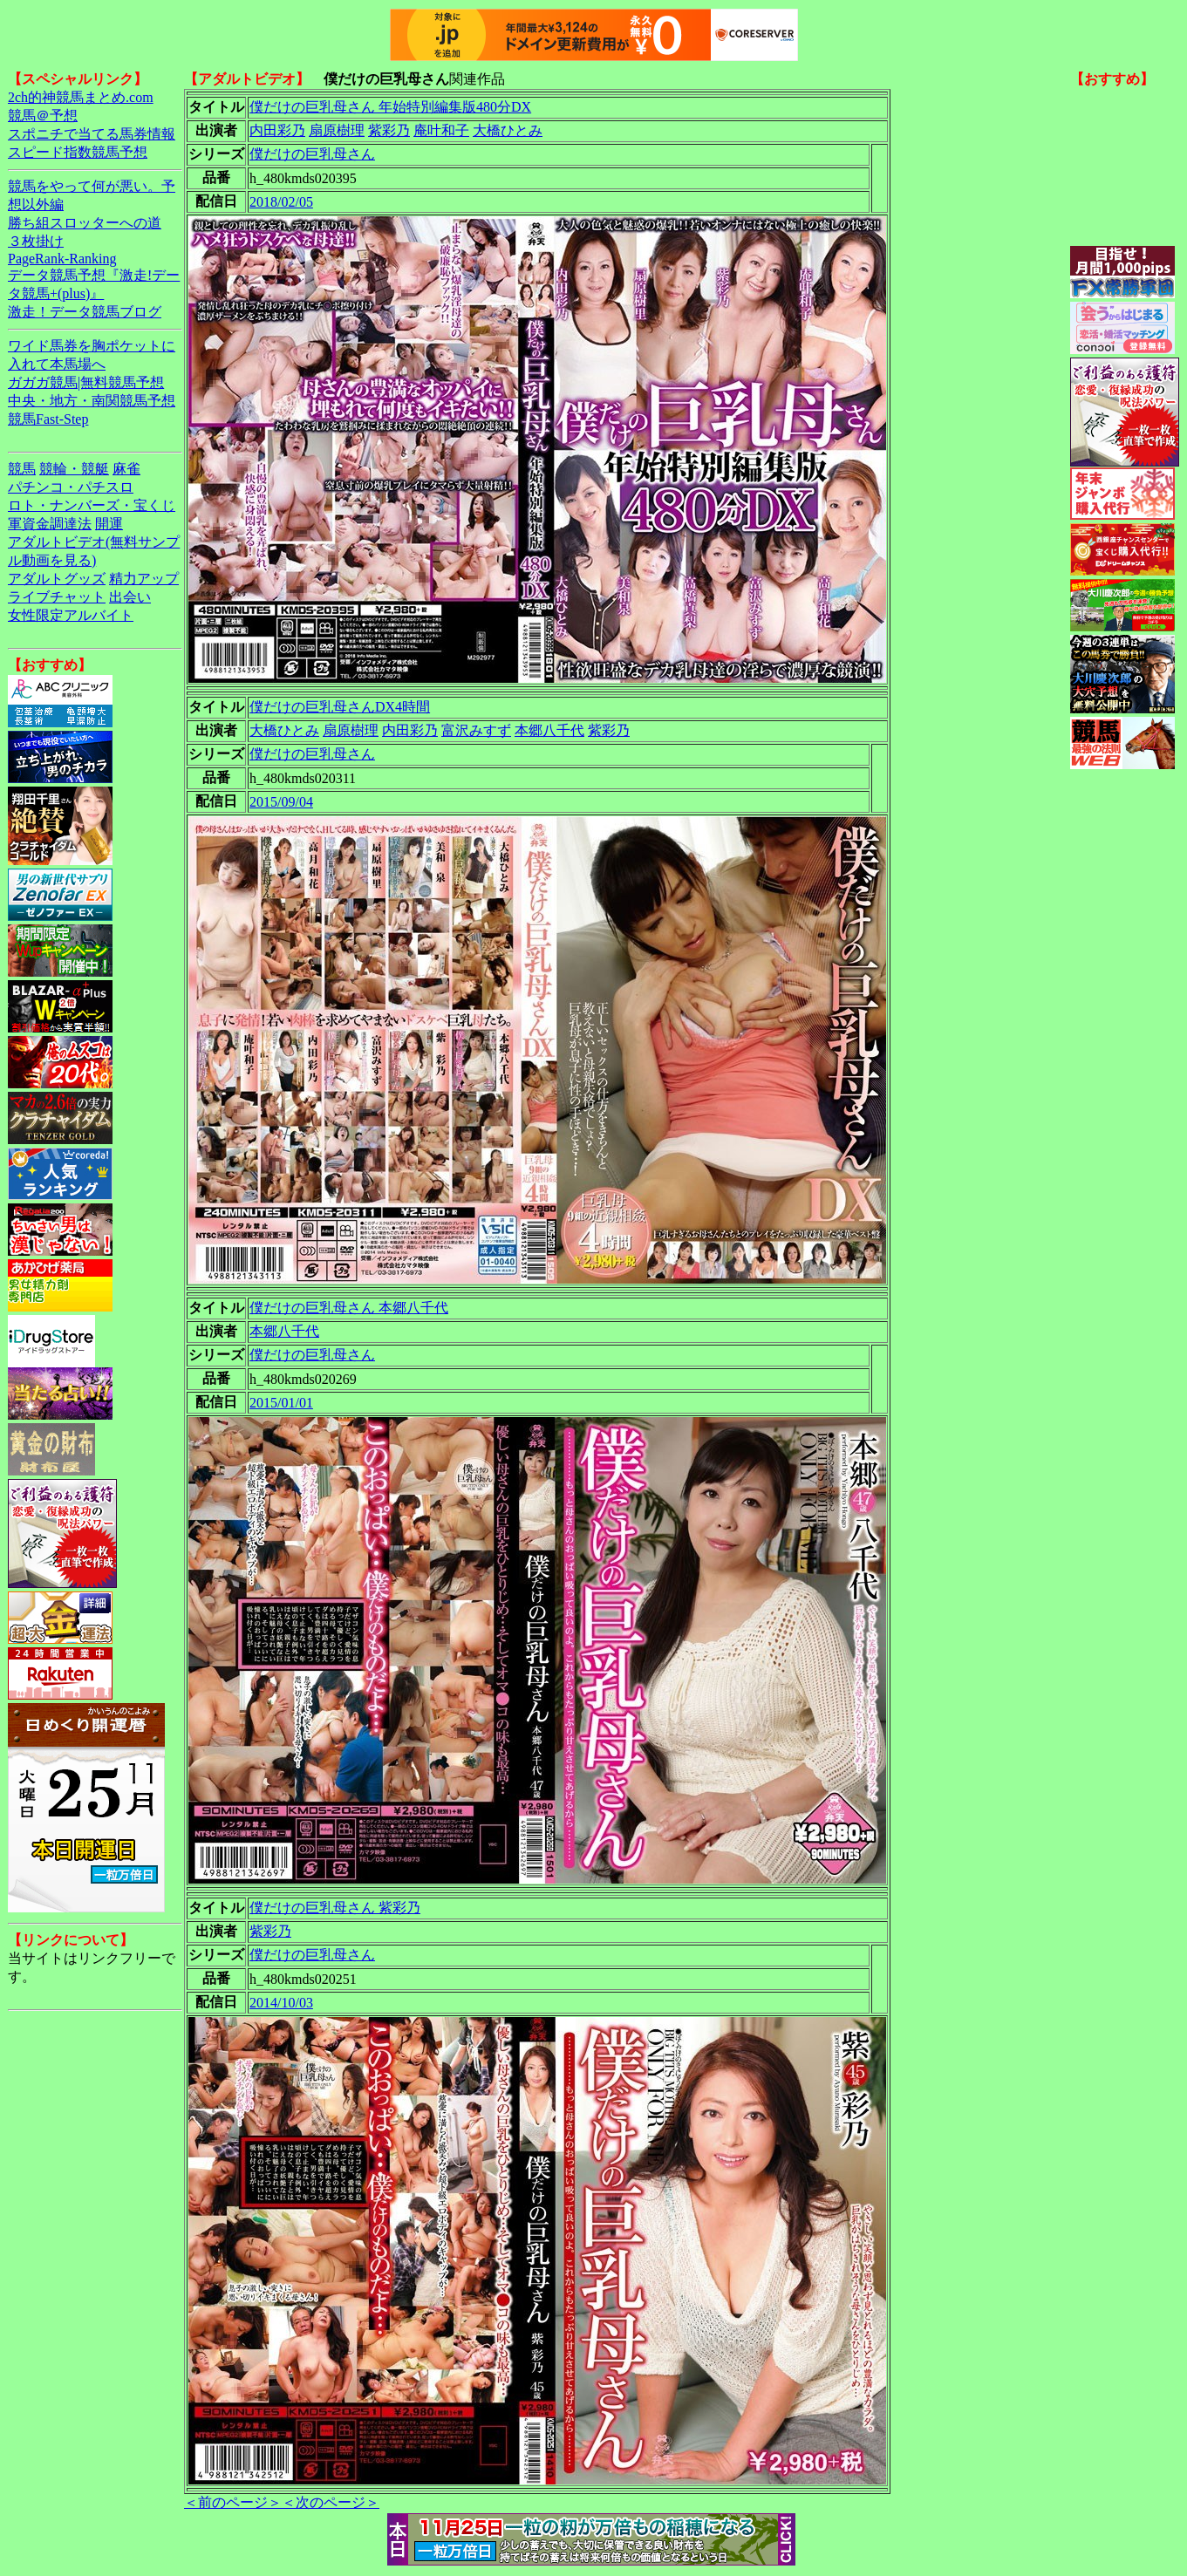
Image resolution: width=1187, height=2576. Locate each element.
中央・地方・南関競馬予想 (91, 400)
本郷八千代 (549, 730)
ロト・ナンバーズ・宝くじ (91, 505)
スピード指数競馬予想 (77, 152)
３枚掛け (36, 241)
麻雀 (126, 468)
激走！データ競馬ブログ (84, 311)
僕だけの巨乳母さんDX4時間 (339, 706)
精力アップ (144, 578)
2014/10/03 (281, 2002)
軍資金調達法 (50, 523)
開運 (109, 523)
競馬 (22, 468)
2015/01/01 (281, 1402)
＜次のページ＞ (330, 2502)
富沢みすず (476, 730)
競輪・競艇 (74, 468)
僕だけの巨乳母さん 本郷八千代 (348, 1307)
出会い (130, 596)
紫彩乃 (389, 130)
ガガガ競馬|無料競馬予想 (86, 382)
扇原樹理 (337, 130)
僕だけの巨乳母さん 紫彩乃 (334, 1907)
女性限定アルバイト (70, 615)
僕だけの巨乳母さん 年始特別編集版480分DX (390, 106)
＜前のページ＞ (233, 2502)
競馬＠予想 (43, 115)
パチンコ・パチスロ (70, 487)
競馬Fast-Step (48, 419)
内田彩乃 (277, 130)
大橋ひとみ (507, 130)
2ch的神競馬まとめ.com (80, 97)
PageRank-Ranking (62, 258)
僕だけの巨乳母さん (312, 154)
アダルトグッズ (57, 578)
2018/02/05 (281, 201)
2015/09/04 (281, 801)
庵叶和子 (441, 130)
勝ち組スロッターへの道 (84, 222)
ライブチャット (57, 596)
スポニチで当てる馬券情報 (91, 133)
